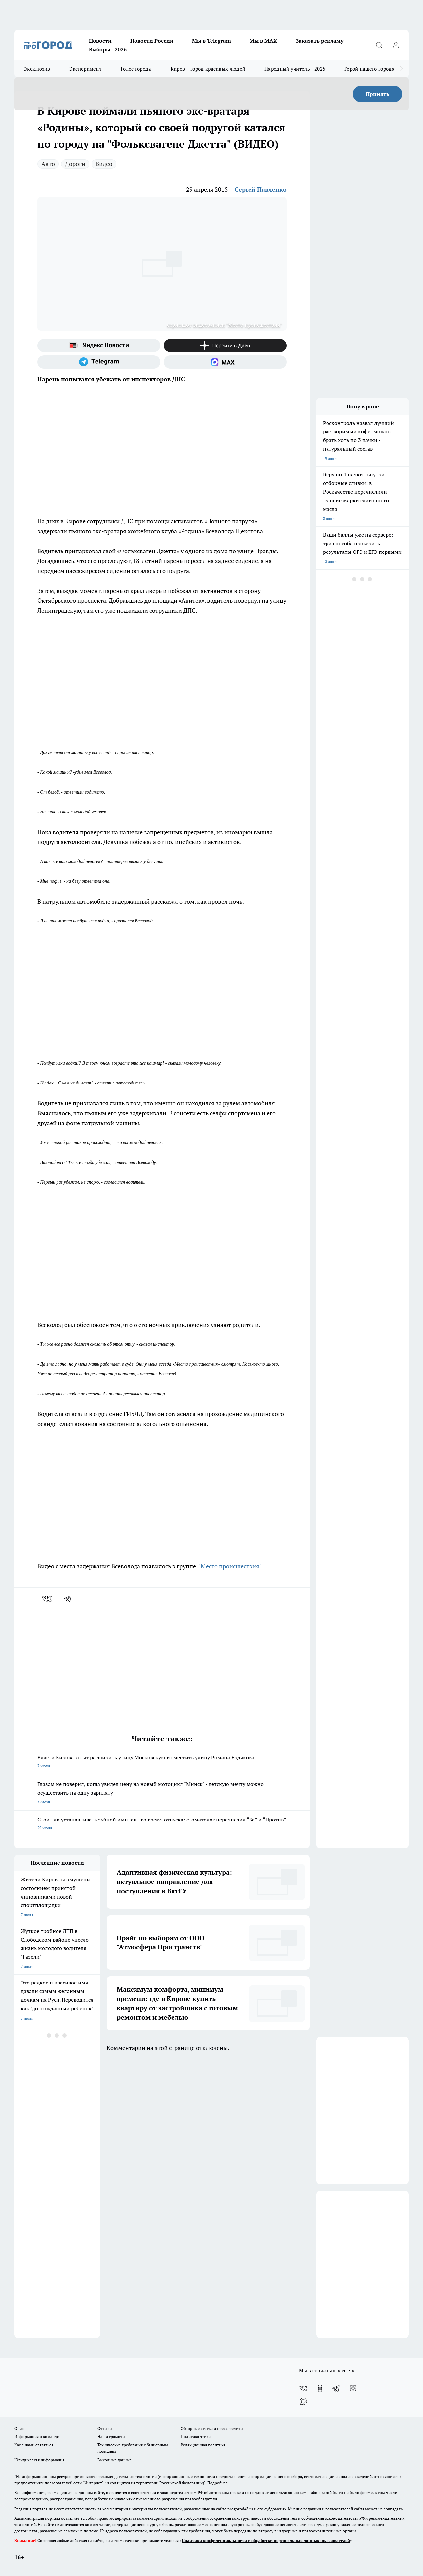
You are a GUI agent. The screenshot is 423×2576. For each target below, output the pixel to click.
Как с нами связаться (33, 2444)
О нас (19, 2428)
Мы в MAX (263, 40)
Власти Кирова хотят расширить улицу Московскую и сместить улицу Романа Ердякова (162, 1762)
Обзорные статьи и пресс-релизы (212, 2428)
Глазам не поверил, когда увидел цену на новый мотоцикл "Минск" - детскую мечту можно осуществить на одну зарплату (162, 1793)
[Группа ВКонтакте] (303, 2388)
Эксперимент (85, 68)
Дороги (75, 164)
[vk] (47, 1598)
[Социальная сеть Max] (225, 362)
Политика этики (196, 2436)
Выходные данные (114, 2459)
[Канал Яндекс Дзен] (225, 345)
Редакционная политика (203, 2444)
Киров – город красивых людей (208, 68)
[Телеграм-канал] (98, 362)
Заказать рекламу (319, 40)
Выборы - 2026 (108, 49)
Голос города (136, 68)
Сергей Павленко (261, 189)
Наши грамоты (111, 2436)
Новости (100, 40)
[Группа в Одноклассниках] (320, 2388)
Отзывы (104, 2428)
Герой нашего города (369, 68)
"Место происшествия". (230, 1566)
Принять (377, 94)
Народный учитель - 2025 (294, 68)
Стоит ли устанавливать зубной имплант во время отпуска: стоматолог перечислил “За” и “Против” (162, 1824)
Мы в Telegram (211, 40)
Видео (104, 164)
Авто (48, 164)
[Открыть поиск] (379, 45)
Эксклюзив (37, 68)
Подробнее (217, 2482)
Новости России (151, 40)
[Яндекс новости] (98, 345)
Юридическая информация (39, 2459)
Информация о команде (36, 2436)
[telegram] (70, 1598)
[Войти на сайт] (395, 45)
